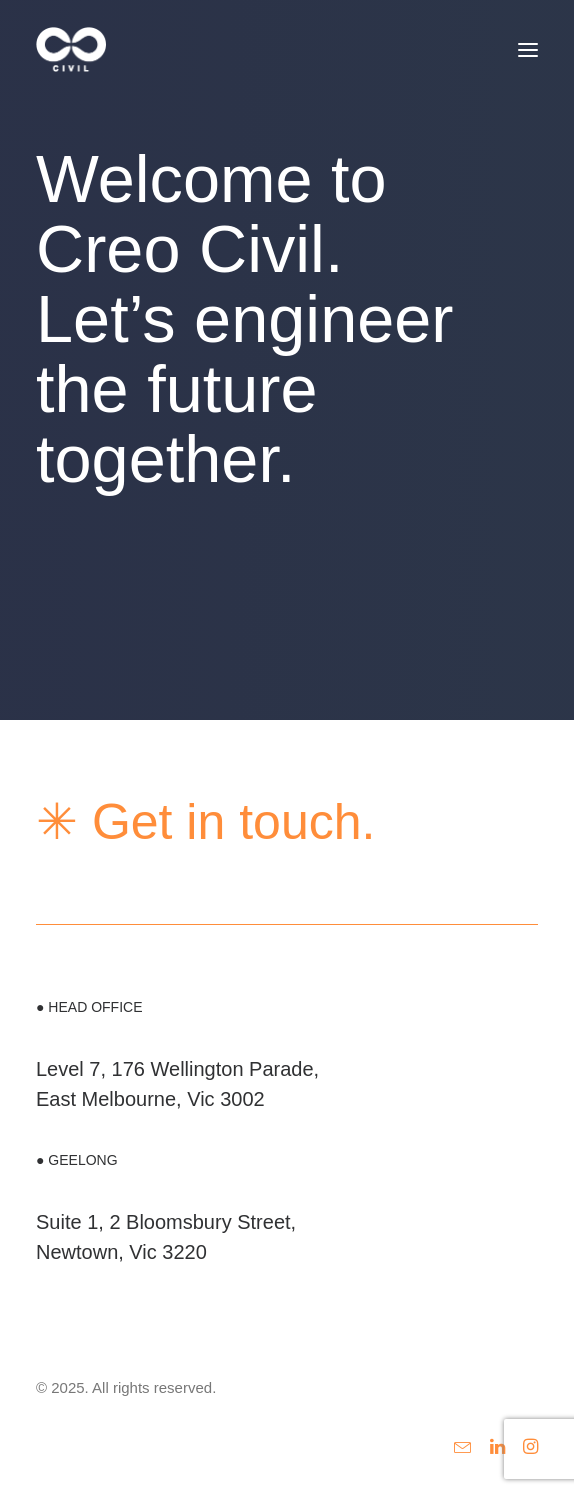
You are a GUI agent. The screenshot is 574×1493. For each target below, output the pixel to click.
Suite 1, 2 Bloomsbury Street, (166, 1222)
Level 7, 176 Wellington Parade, (177, 1069)
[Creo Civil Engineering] (71, 49)
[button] (528, 49)
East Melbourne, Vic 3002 (150, 1099)
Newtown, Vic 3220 (121, 1252)
